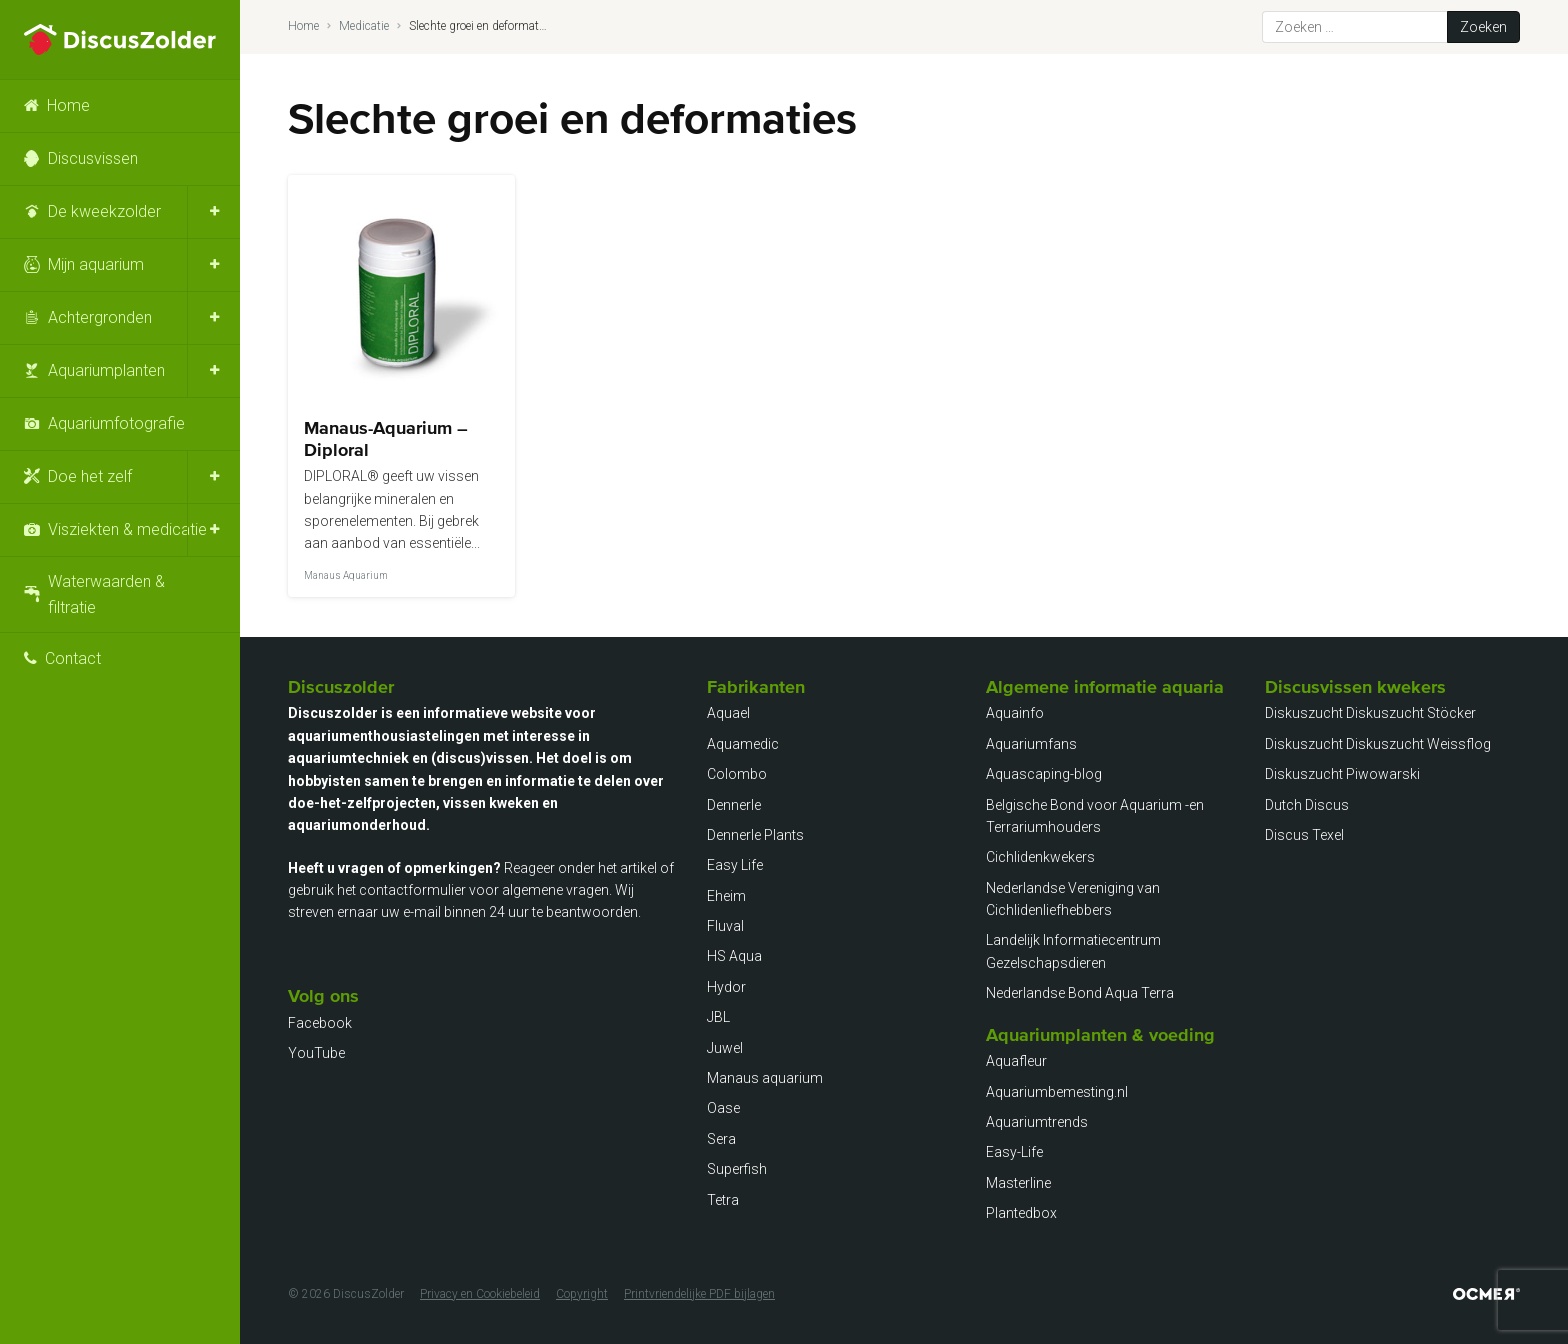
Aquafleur (1016, 1061)
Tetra (723, 1200)
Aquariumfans (1031, 744)
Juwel (725, 1048)
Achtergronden (100, 317)
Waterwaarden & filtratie (106, 594)
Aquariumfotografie (116, 423)
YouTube (316, 1053)
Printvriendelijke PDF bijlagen (699, 1294)
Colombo (737, 774)
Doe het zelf (90, 476)
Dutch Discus (1307, 805)
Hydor (726, 987)
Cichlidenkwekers (1040, 857)
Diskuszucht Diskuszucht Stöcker (1370, 713)
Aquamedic (743, 744)
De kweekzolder (104, 211)
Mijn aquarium (96, 264)
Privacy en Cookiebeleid (480, 1294)
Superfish (737, 1169)
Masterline (1018, 1183)
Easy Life (735, 865)
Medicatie (364, 26)
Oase (723, 1108)
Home (68, 105)
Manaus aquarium (765, 1078)
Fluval (725, 926)
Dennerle (734, 805)
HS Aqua (734, 956)
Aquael (728, 713)
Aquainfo (1015, 713)
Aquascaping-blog (1044, 774)
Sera (721, 1139)
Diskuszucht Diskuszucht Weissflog (1378, 744)
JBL (718, 1017)
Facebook (320, 1023)
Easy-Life (1014, 1152)
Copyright (582, 1294)
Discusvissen (93, 158)
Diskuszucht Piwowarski (1342, 774)
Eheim (726, 896)
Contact (73, 658)
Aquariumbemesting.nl (1057, 1092)
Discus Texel (1304, 835)
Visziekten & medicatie (127, 529)
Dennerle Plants (755, 835)
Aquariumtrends (1037, 1122)
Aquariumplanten (106, 370)
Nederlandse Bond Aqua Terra (1080, 993)
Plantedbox (1021, 1213)
